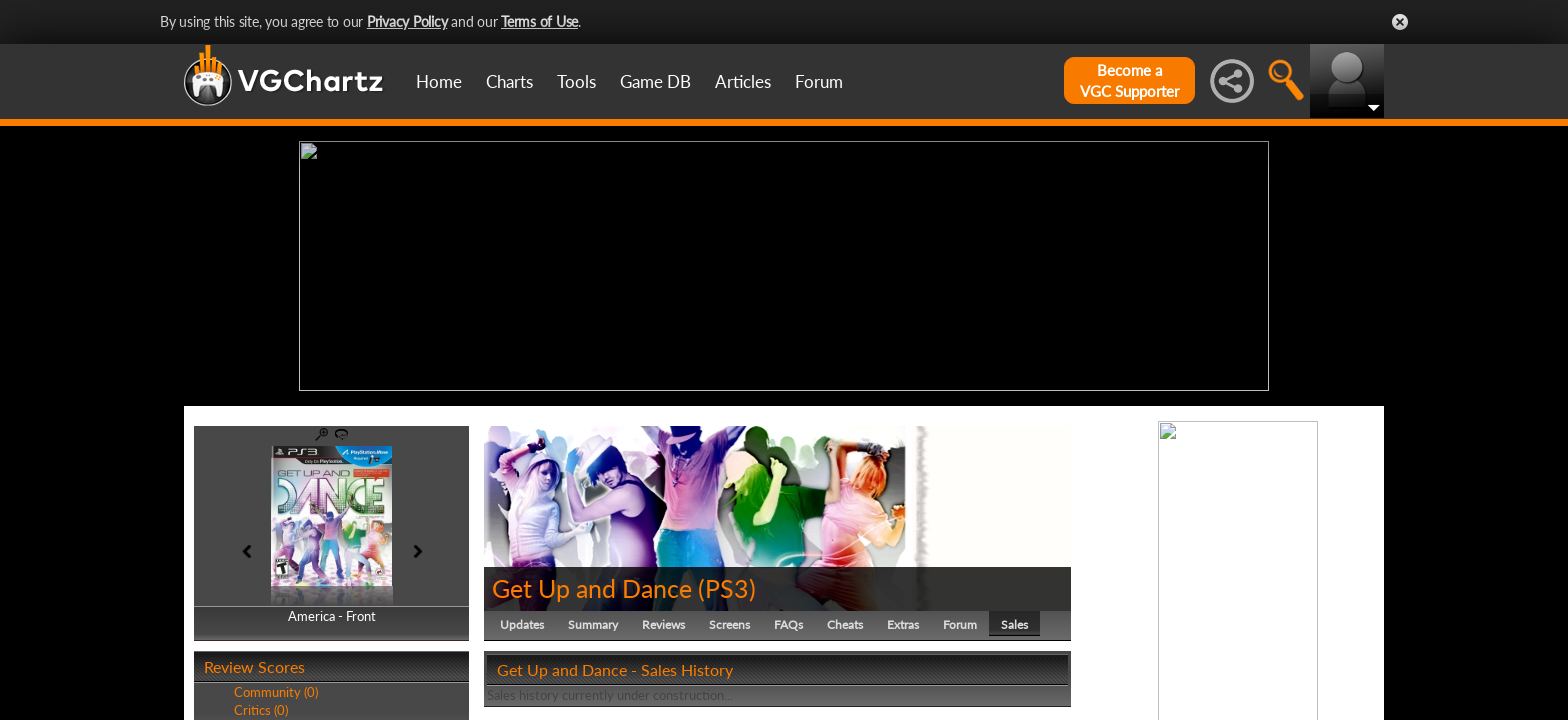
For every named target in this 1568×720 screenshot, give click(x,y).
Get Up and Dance (592, 588)
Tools (576, 81)
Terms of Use (539, 21)
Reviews (663, 624)
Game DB (655, 81)
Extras (903, 624)
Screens (729, 624)
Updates (522, 624)
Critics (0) (261, 710)
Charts (509, 81)
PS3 (727, 588)
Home (439, 81)
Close (1400, 22)
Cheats (845, 624)
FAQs (788, 624)
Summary (593, 624)
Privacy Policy (407, 21)
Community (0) (276, 692)
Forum (819, 81)
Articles (743, 81)
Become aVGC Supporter (1129, 80)
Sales (1014, 624)
